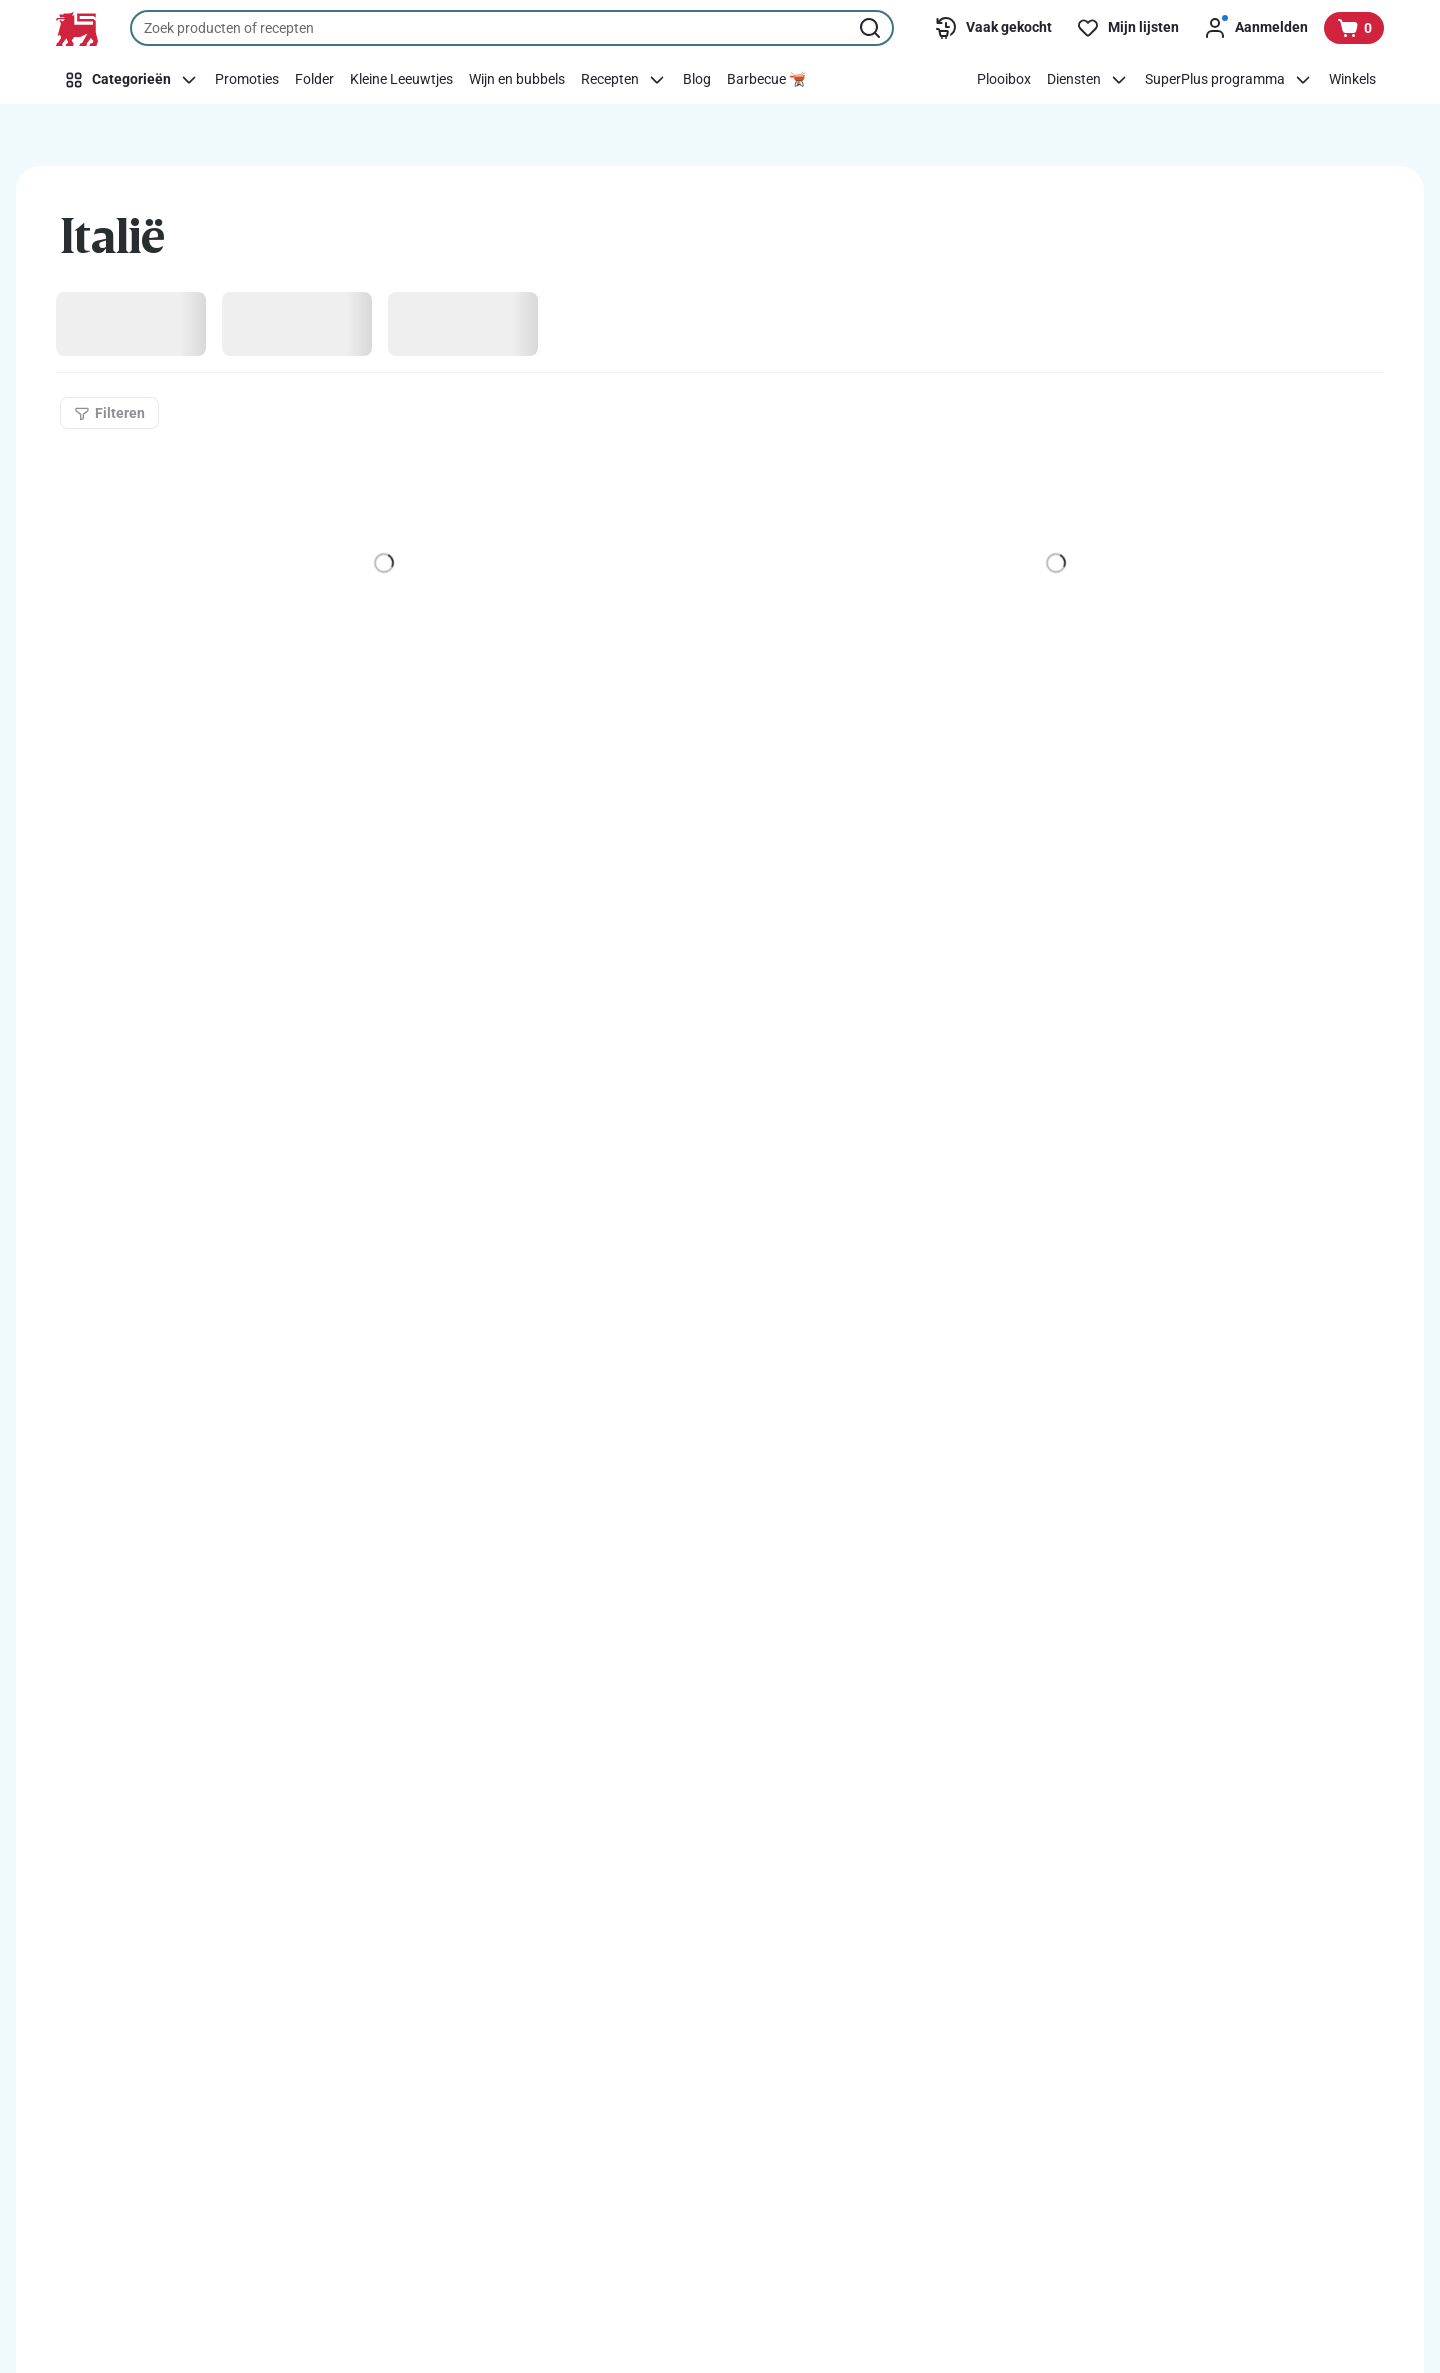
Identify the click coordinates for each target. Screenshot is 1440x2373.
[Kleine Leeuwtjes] (401, 80)
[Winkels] (1352, 80)
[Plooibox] (1004, 80)
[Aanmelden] (1255, 28)
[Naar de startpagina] (77, 29)
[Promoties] (247, 80)
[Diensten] (1088, 80)
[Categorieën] (131, 80)
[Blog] (697, 80)
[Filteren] (109, 413)
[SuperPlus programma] (1229, 80)
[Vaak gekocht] (993, 28)
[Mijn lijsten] (1127, 28)
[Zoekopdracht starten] (872, 28)
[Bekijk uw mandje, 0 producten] (1354, 28)
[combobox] (512, 28)
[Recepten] (624, 80)
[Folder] (314, 80)
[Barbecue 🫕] (766, 80)
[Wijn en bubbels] (517, 80)
